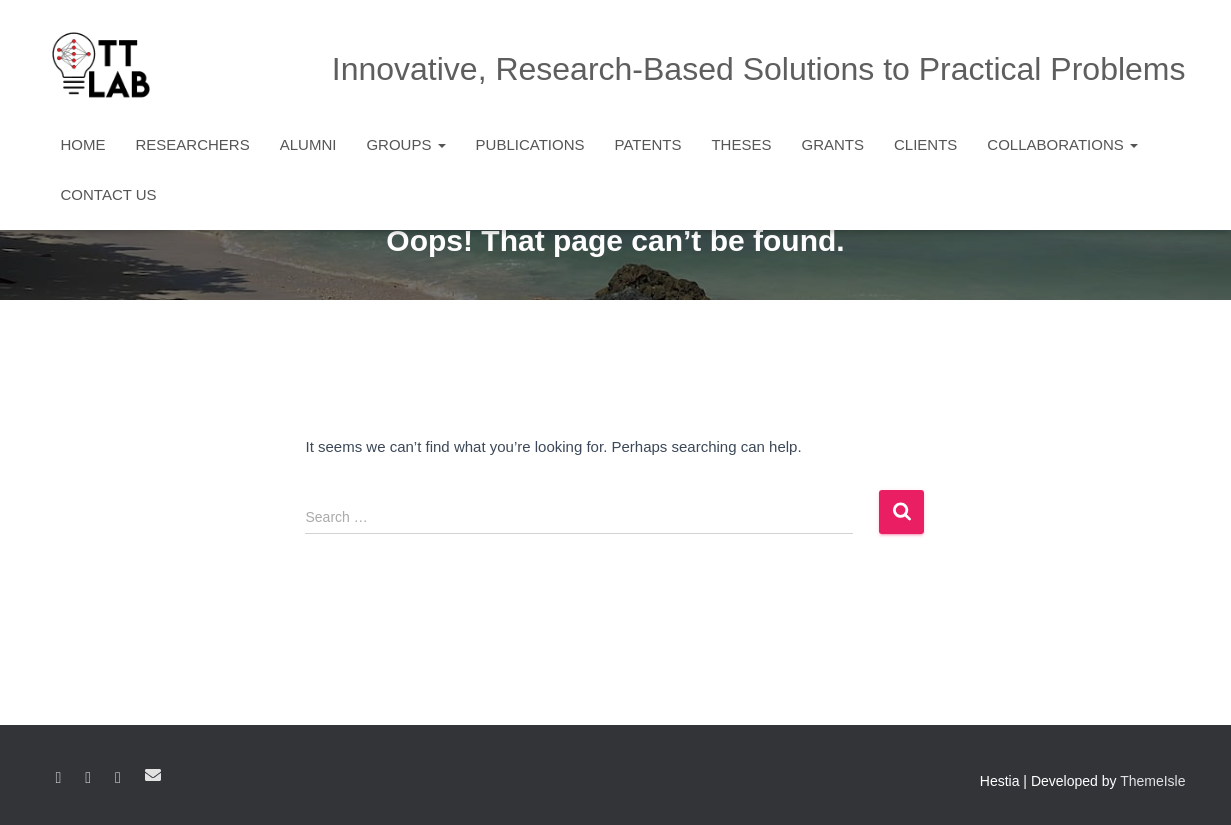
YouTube (118, 778)
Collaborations (1062, 144)
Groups (405, 144)
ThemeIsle (1152, 781)
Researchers (193, 144)
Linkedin (88, 778)
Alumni (308, 144)
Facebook (59, 778)
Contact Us (109, 194)
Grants (832, 144)
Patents (648, 144)
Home (83, 144)
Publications (530, 144)
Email (153, 775)
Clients (925, 144)
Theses (741, 144)
